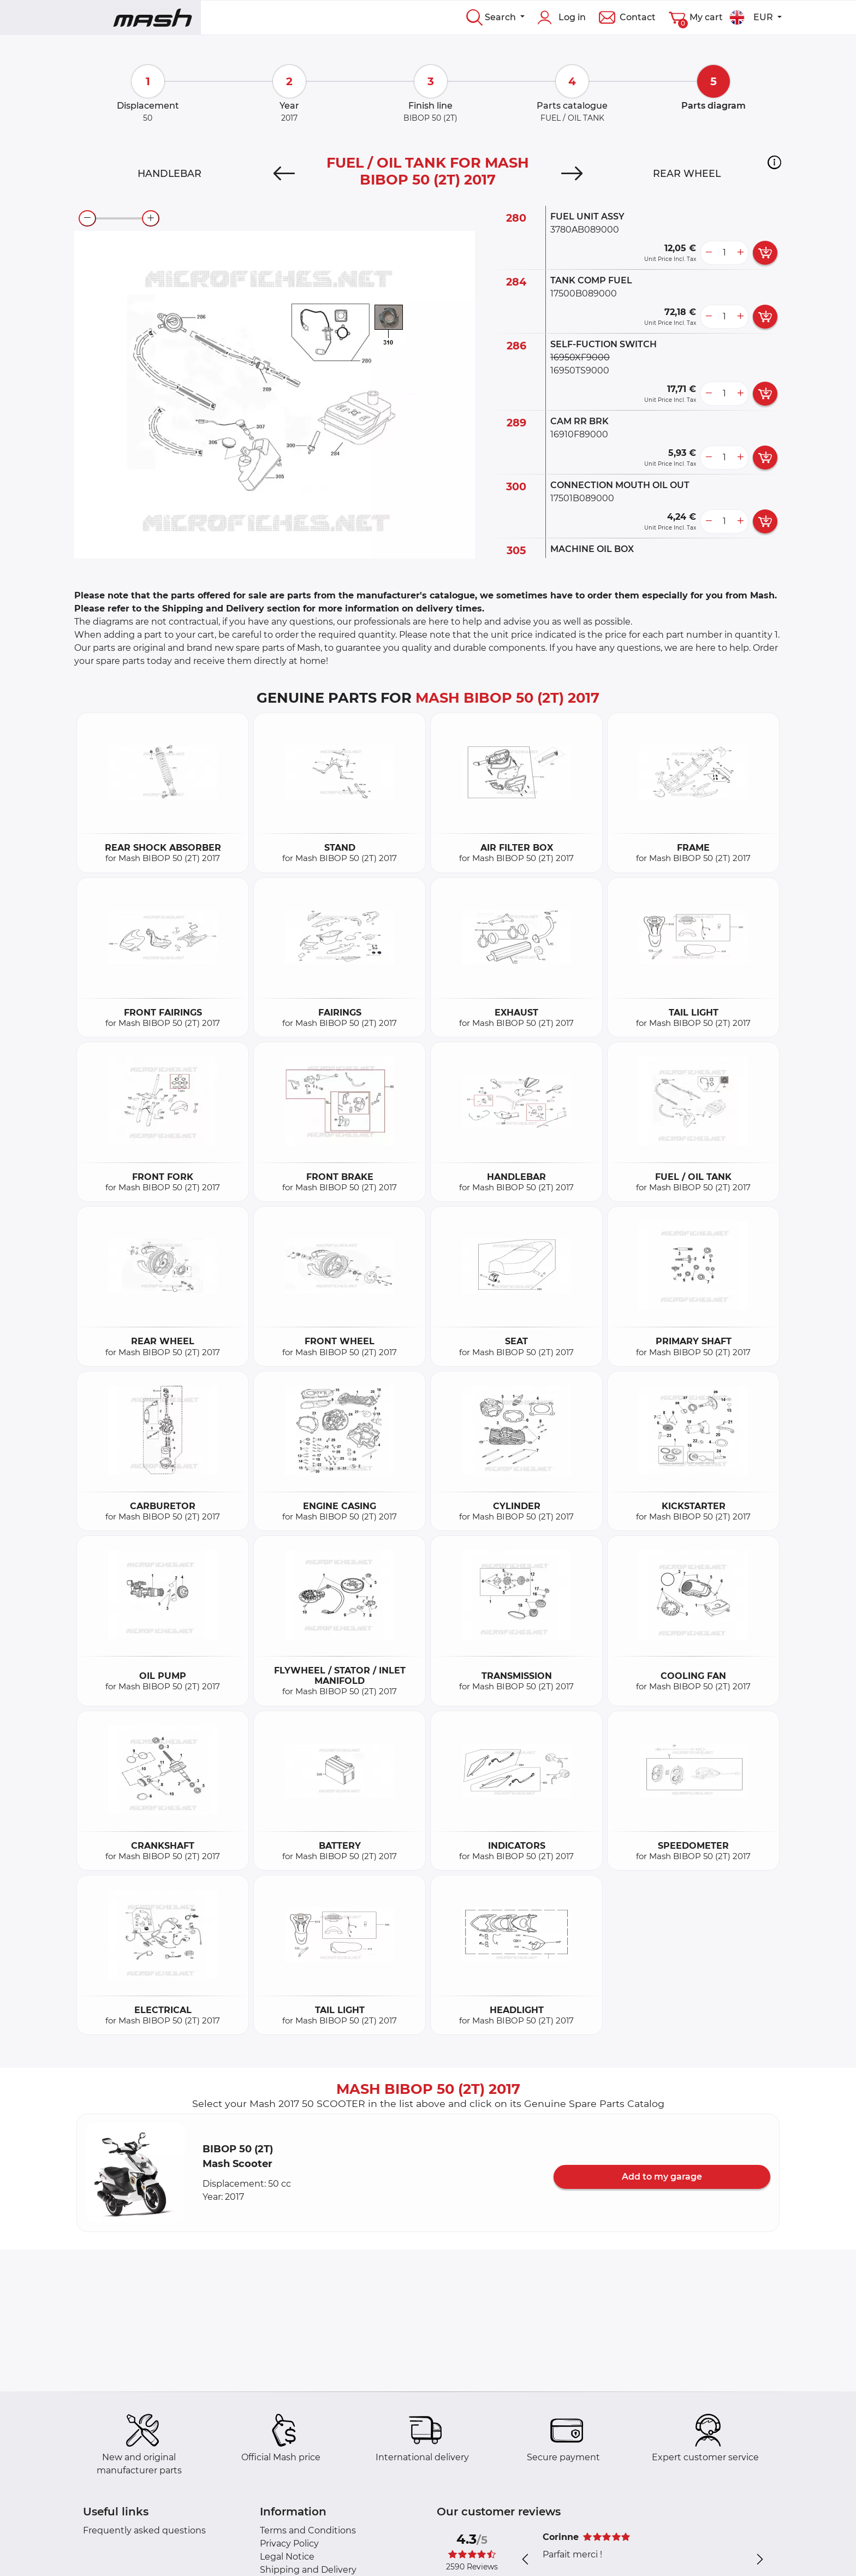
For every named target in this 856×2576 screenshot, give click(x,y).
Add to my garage (662, 2176)
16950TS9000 (579, 370)
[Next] (572, 173)
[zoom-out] (87, 218)
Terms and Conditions (308, 2530)
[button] (774, 162)
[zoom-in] (150, 218)
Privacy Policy (289, 2543)
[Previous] (284, 173)
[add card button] (765, 253)
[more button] (740, 253)
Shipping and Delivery (308, 2570)
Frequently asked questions (144, 2530)
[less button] (708, 253)
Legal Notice (287, 2556)
